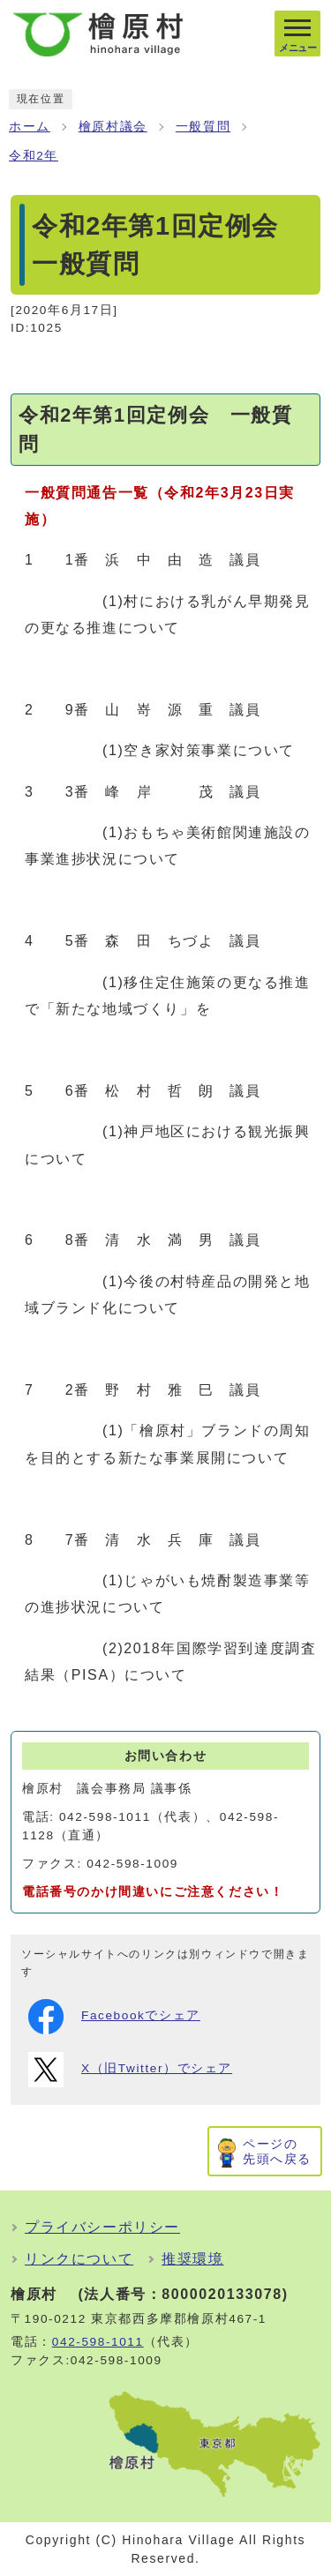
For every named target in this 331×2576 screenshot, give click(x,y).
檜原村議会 (113, 126)
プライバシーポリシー (102, 2227)
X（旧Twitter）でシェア (130, 2069)
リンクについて (79, 2258)
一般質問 (203, 126)
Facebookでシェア (114, 2016)
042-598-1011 (98, 2341)
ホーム (29, 126)
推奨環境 (192, 2258)
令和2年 (33, 155)
